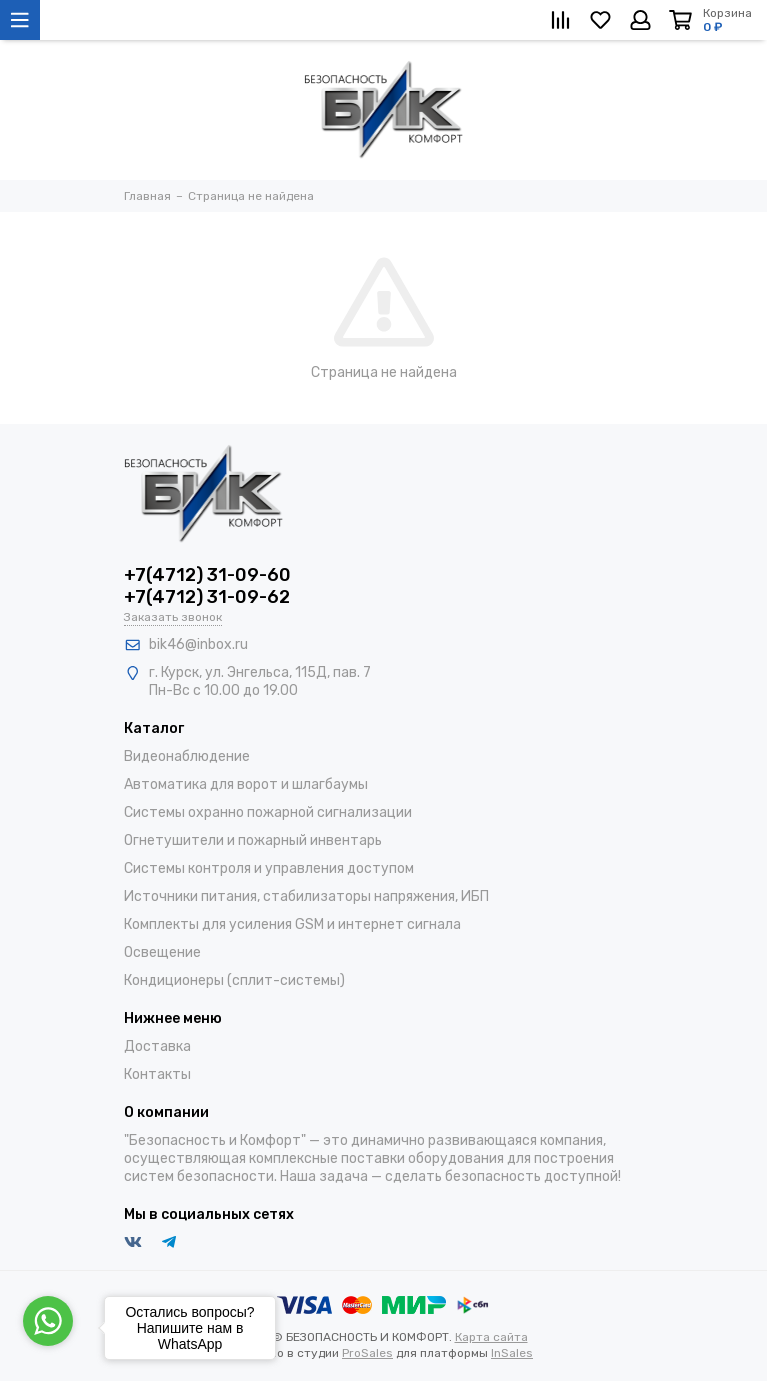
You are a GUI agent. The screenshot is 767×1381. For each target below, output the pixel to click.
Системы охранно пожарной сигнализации (268, 812)
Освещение (162, 952)
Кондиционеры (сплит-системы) (234, 980)
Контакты (157, 1074)
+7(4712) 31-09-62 (207, 597)
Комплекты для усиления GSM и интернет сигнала (292, 924)
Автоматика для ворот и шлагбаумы (246, 784)
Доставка (157, 1046)
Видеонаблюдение (187, 756)
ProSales (367, 1353)
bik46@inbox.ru (198, 644)
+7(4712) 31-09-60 (207, 575)
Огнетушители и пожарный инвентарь (253, 840)
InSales (512, 1353)
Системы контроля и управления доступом (269, 868)
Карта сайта (491, 1337)
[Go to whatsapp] (48, 1321)
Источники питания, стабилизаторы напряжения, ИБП (306, 896)
